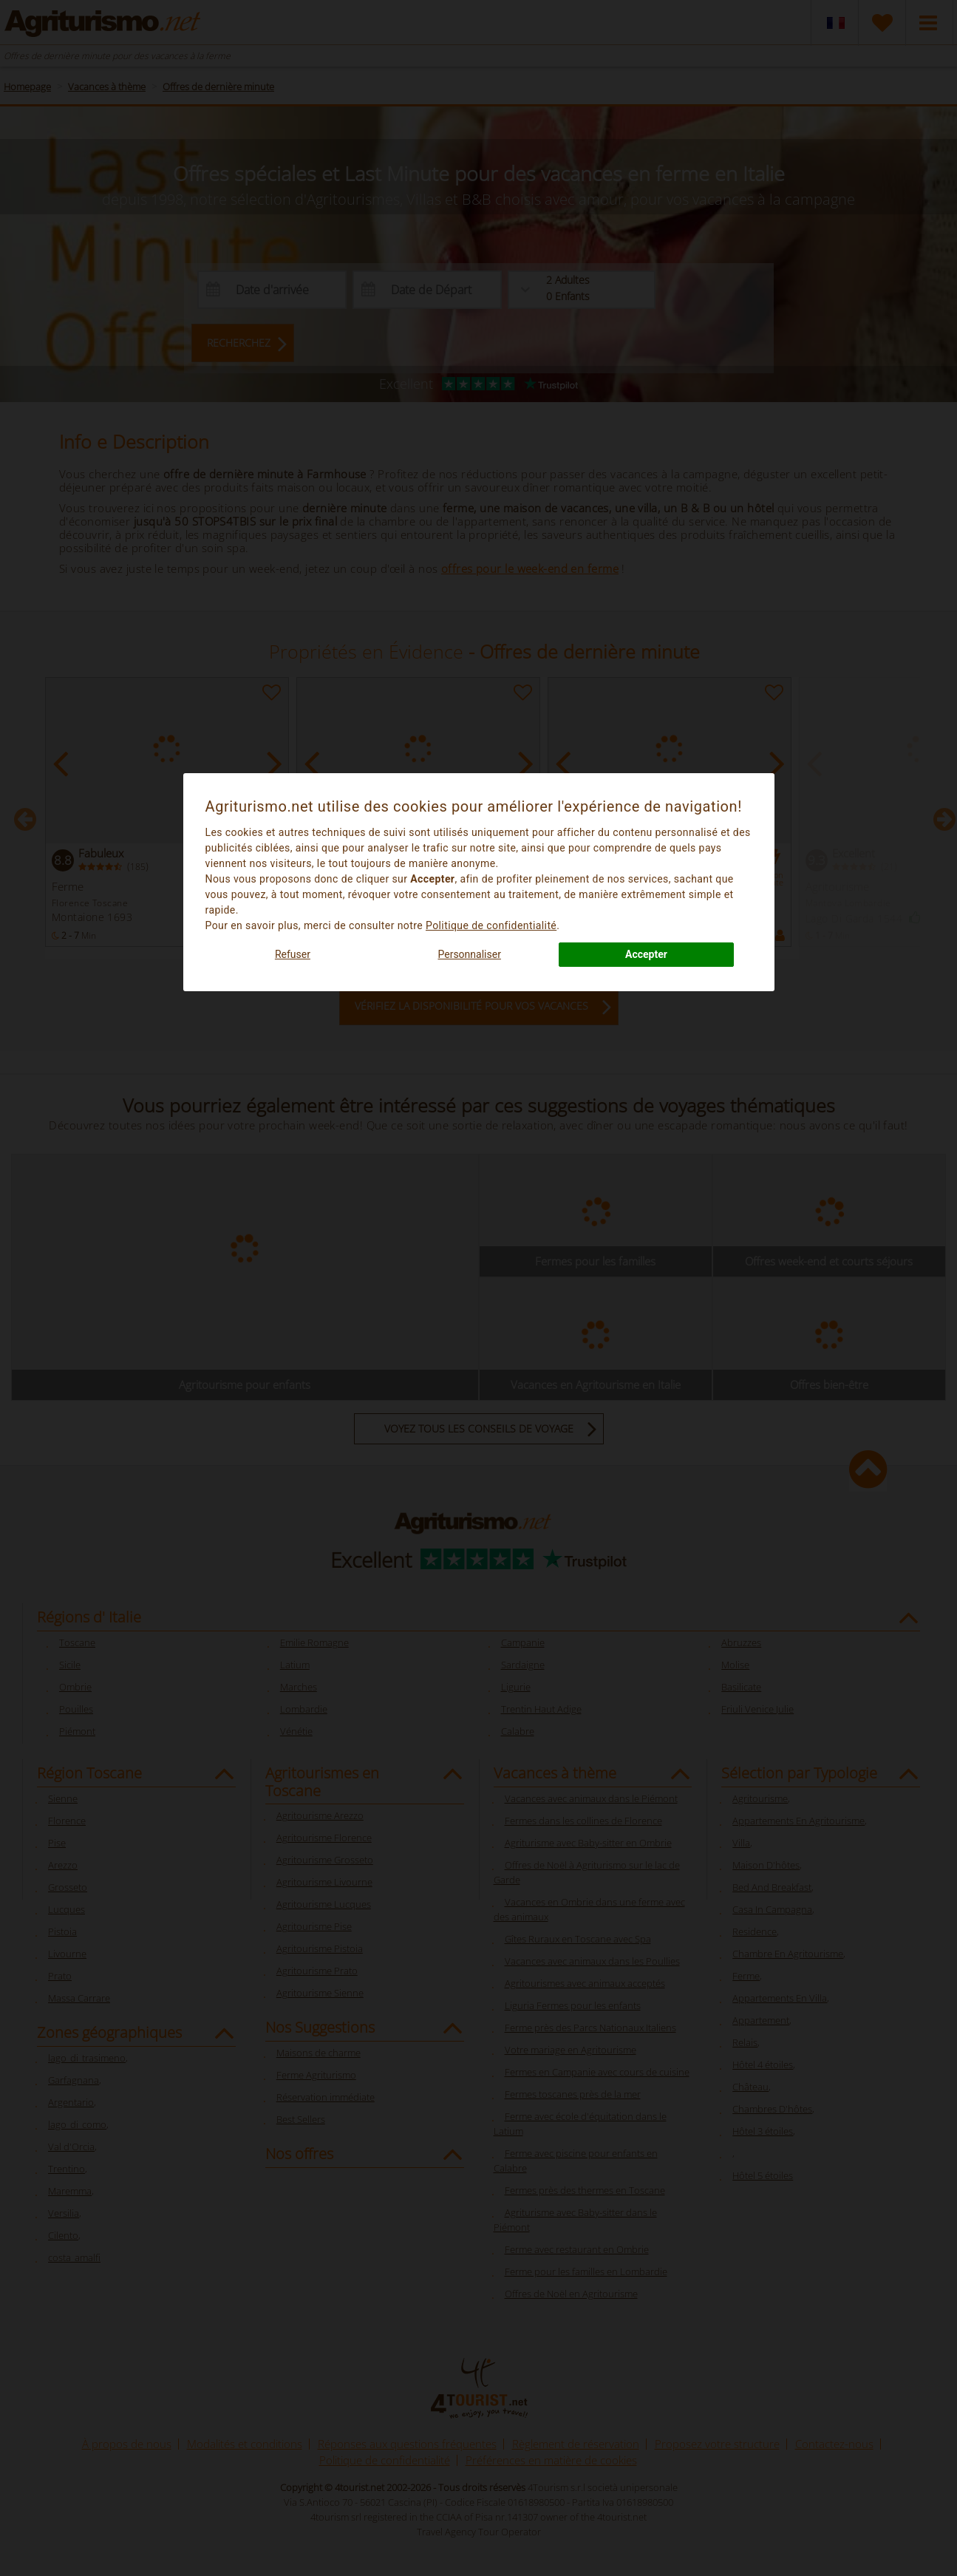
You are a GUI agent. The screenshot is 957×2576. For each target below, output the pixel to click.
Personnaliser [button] (468, 954)
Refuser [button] (292, 954)
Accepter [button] (646, 954)
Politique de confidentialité (491, 925)
